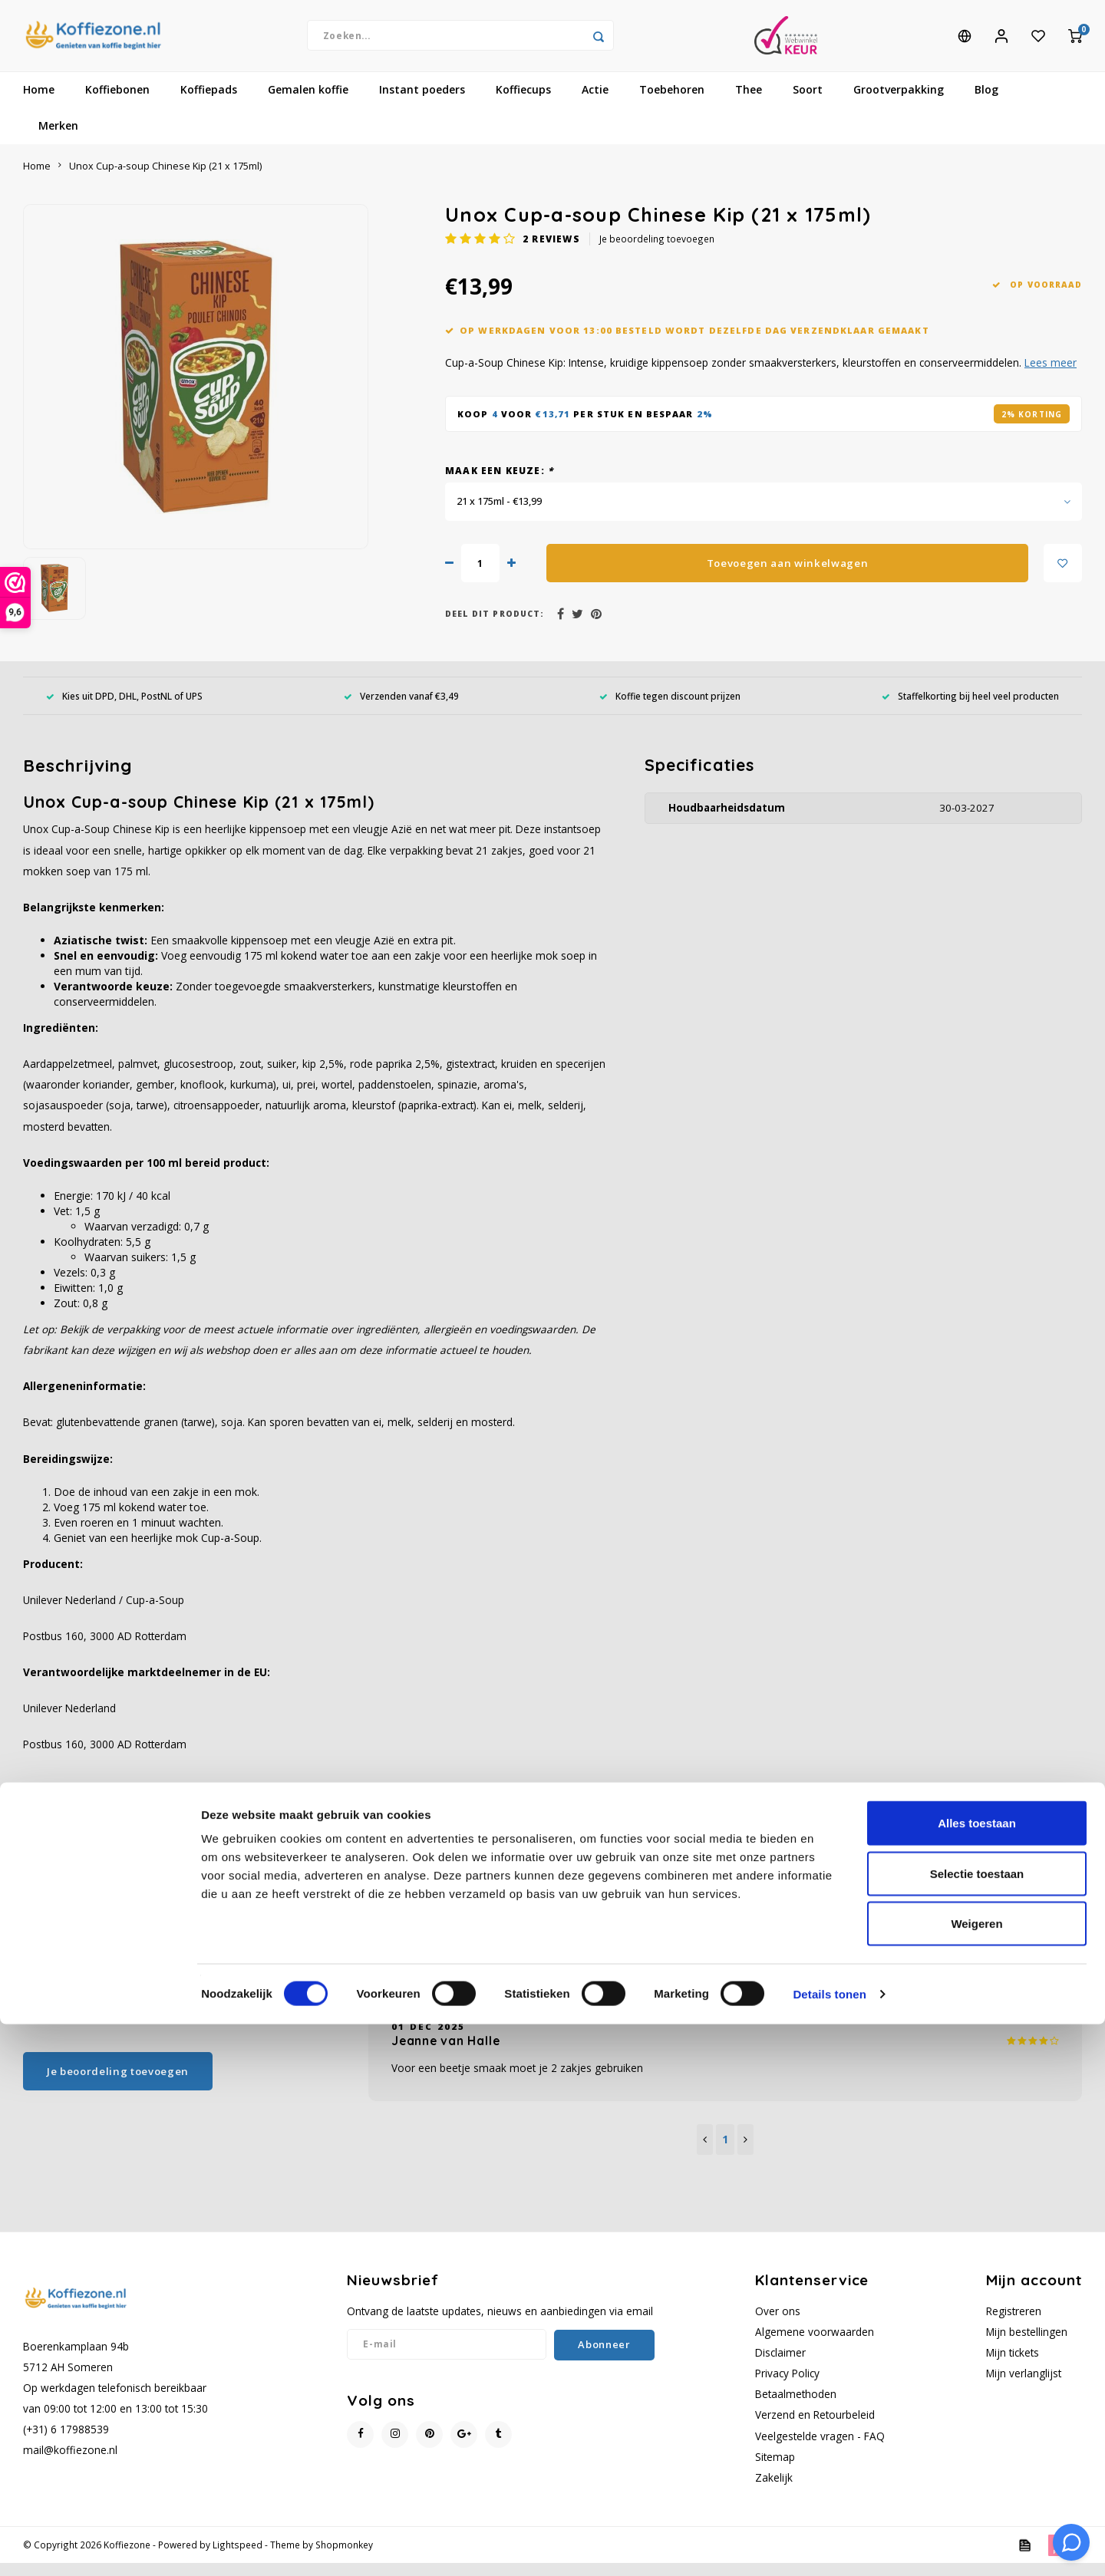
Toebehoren (671, 103)
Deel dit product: (494, 627)
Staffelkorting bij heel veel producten (970, 709)
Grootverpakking (898, 103)
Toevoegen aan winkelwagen (788, 576)
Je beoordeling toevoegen (656, 252)
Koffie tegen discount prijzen (670, 709)
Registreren (1013, 2324)
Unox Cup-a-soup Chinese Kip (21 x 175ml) (165, 179)
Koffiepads (208, 103)
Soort (808, 103)
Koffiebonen (117, 103)
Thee (748, 103)
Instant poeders (422, 103)
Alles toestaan (977, 2374)
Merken (58, 139)
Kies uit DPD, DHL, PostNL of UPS (124, 709)
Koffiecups (523, 103)
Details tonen (829, 2545)
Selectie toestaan (977, 2425)
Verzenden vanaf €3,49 (401, 709)
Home (38, 103)
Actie (595, 103)
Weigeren (976, 2475)
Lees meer (1050, 376)
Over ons (777, 2324)
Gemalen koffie (308, 103)
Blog (986, 103)
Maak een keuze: (499, 484)
